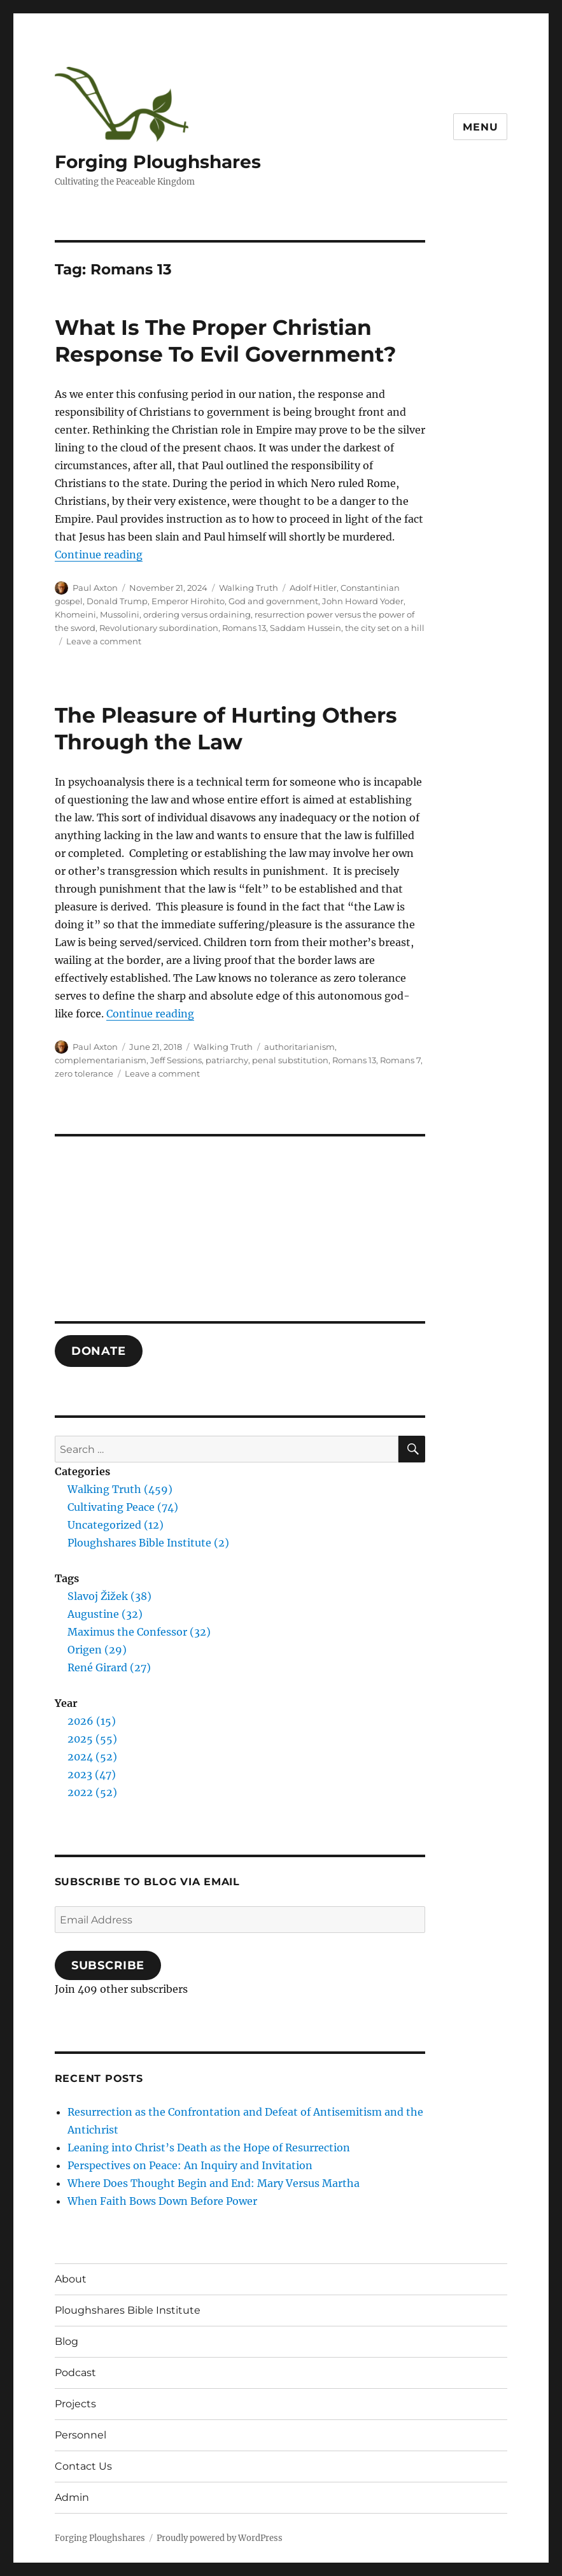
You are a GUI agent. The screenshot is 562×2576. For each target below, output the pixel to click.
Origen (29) (97, 1649)
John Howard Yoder (363, 601)
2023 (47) (91, 1774)
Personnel (80, 2435)
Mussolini (119, 614)
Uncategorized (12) (115, 1524)
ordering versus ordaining (197, 614)
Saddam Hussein (305, 628)
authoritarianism (299, 1047)
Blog (66, 2341)
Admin (72, 2497)
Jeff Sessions (176, 1060)
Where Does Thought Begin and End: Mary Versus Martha (213, 2183)
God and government (273, 601)
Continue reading (99, 554)
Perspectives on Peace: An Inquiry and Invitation (190, 2165)
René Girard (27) (109, 1667)
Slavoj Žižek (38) (109, 1596)
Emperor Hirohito (188, 601)
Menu (480, 127)
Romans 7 (400, 1060)
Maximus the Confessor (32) (139, 1631)
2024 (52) (92, 1756)
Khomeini (75, 614)
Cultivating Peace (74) (122, 1507)
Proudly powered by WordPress (220, 2538)
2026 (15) (91, 1721)
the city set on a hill (385, 628)
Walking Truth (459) (119, 1489)
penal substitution (290, 1060)
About (71, 2279)
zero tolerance (84, 1073)
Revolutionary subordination (158, 628)
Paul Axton (95, 588)
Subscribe (108, 1965)
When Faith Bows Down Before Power (162, 2201)
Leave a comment (103, 641)
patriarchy (227, 1060)
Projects (75, 2404)
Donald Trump (117, 601)
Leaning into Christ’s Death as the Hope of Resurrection (208, 2147)
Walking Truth (248, 588)
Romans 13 (244, 628)
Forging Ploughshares (158, 162)
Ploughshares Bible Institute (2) (148, 1542)
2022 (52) (92, 1792)
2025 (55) (92, 1738)
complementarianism (100, 1060)
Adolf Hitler (313, 588)
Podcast (75, 2373)
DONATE (98, 1351)
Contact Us (83, 2466)
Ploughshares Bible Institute (127, 2310)
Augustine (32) (105, 1614)
